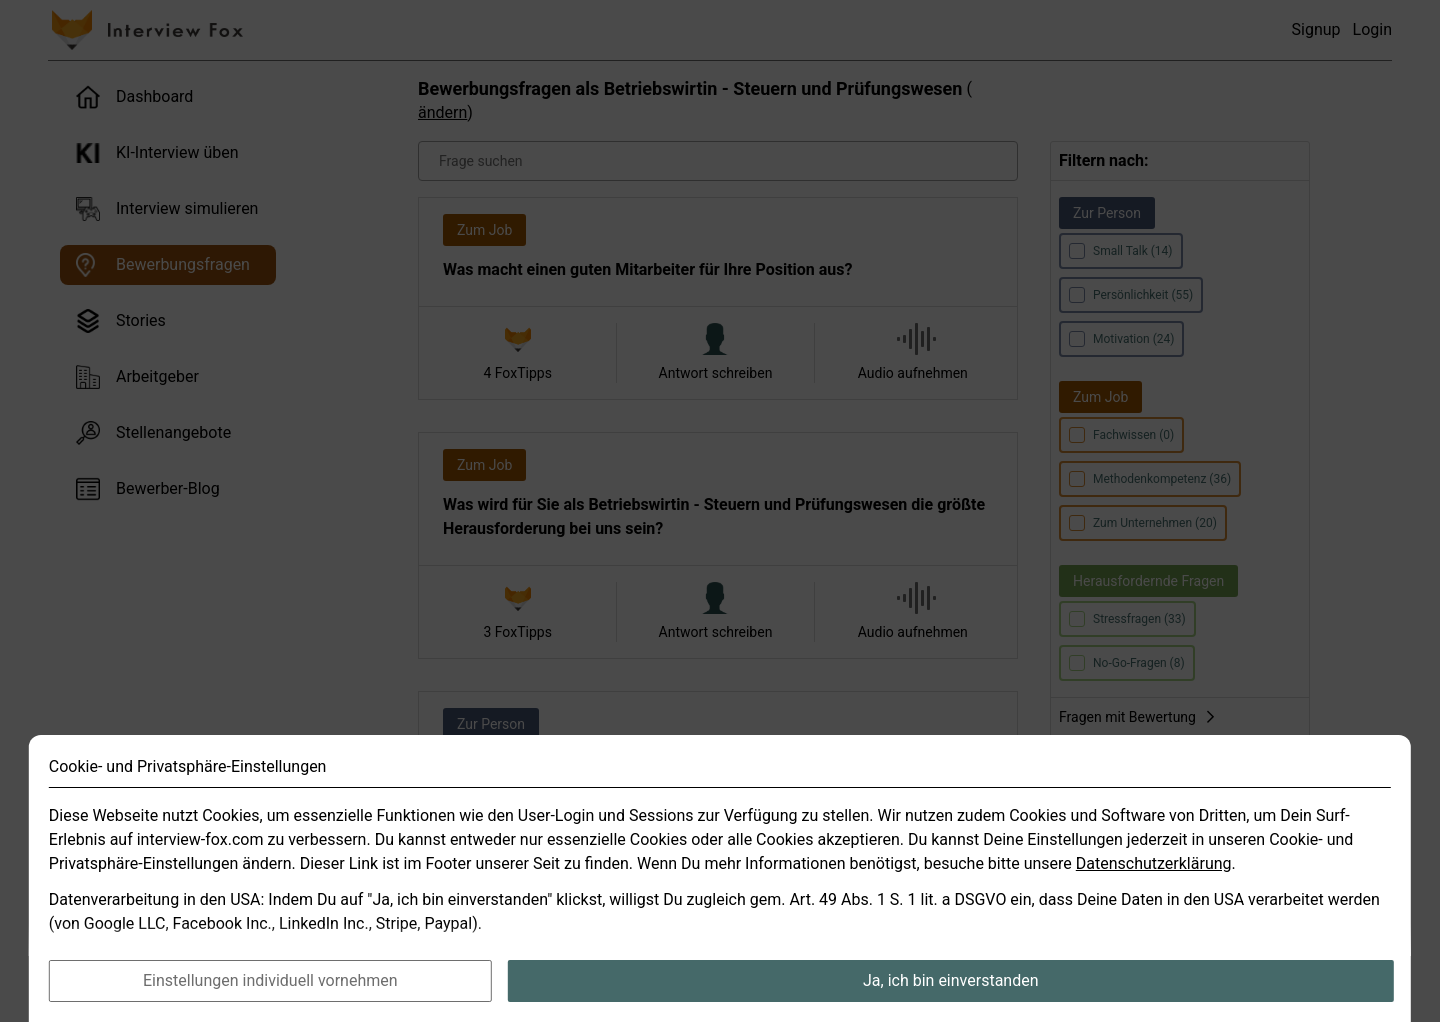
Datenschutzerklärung (1154, 904)
